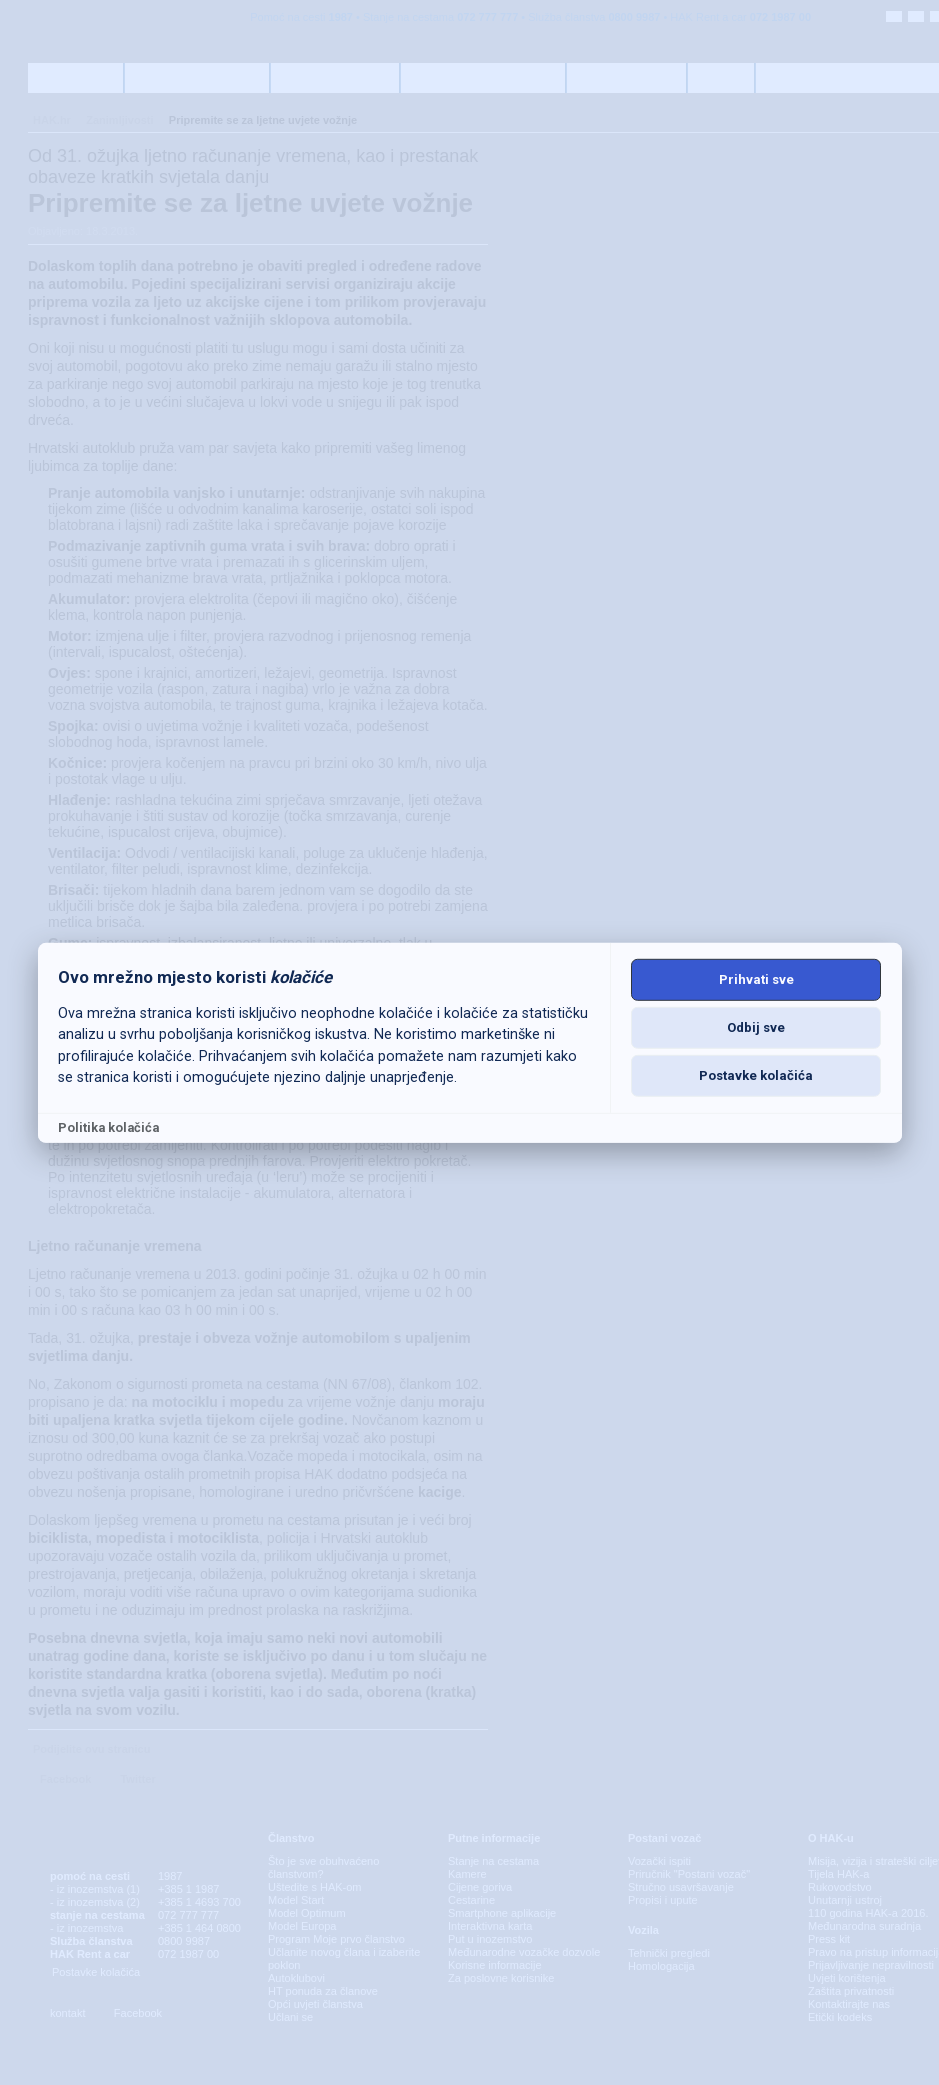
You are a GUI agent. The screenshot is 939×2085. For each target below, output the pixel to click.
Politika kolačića (108, 1127)
